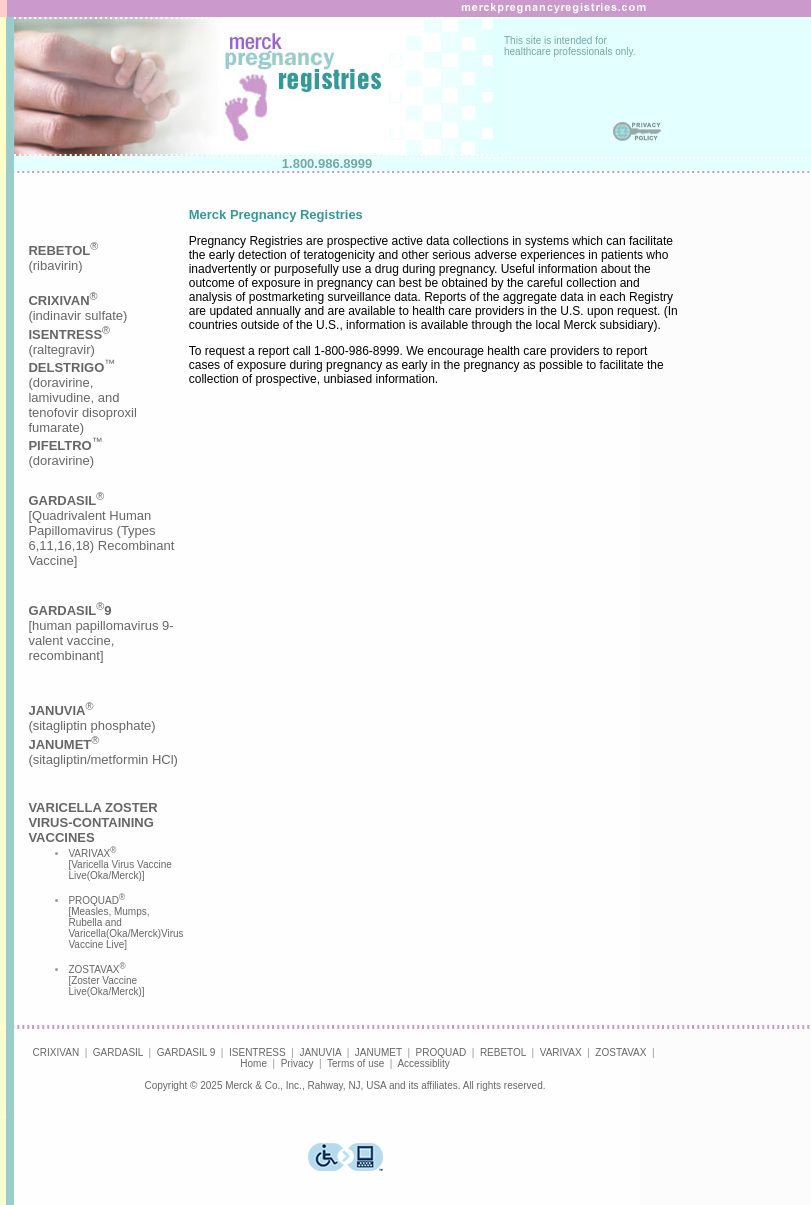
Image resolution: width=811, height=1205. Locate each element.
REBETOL (503, 1052)
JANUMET (378, 1052)
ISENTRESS (257, 1052)
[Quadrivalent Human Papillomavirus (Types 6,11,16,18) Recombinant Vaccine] (101, 530)
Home (253, 1063)
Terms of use (355, 1063)
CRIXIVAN (56, 1052)
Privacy (297, 1063)
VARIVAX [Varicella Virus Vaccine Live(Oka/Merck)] (119, 864)
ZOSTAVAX (620, 1052)
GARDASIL (118, 1052)
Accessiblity (423, 1063)
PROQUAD (441, 1052)
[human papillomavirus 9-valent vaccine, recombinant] (100, 633)
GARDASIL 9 (186, 1052)
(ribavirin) (63, 258)
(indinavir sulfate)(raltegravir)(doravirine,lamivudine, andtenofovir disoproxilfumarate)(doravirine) (82, 380)
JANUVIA (320, 1052)
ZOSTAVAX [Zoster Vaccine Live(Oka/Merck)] (106, 980)
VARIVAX (561, 1052)
